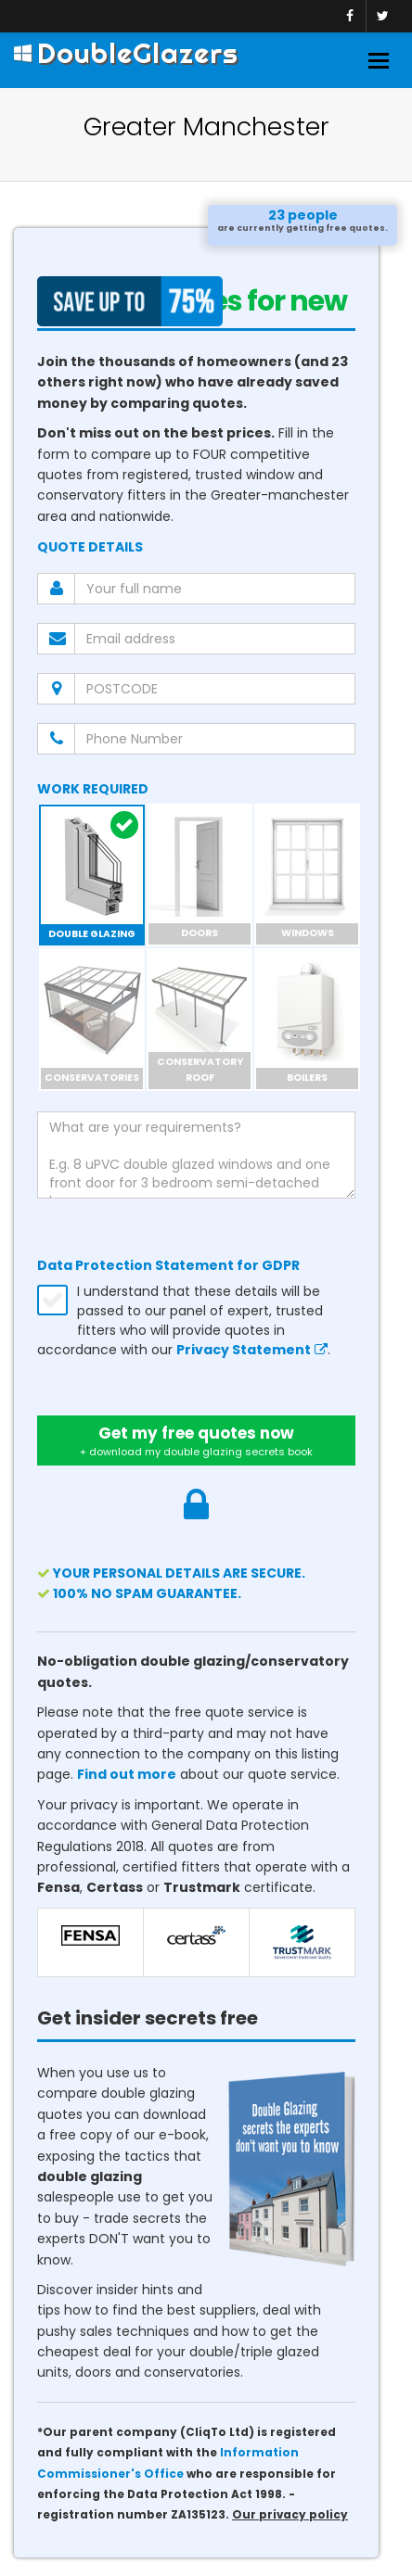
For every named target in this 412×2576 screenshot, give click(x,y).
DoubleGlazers (126, 52)
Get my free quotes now (196, 1440)
